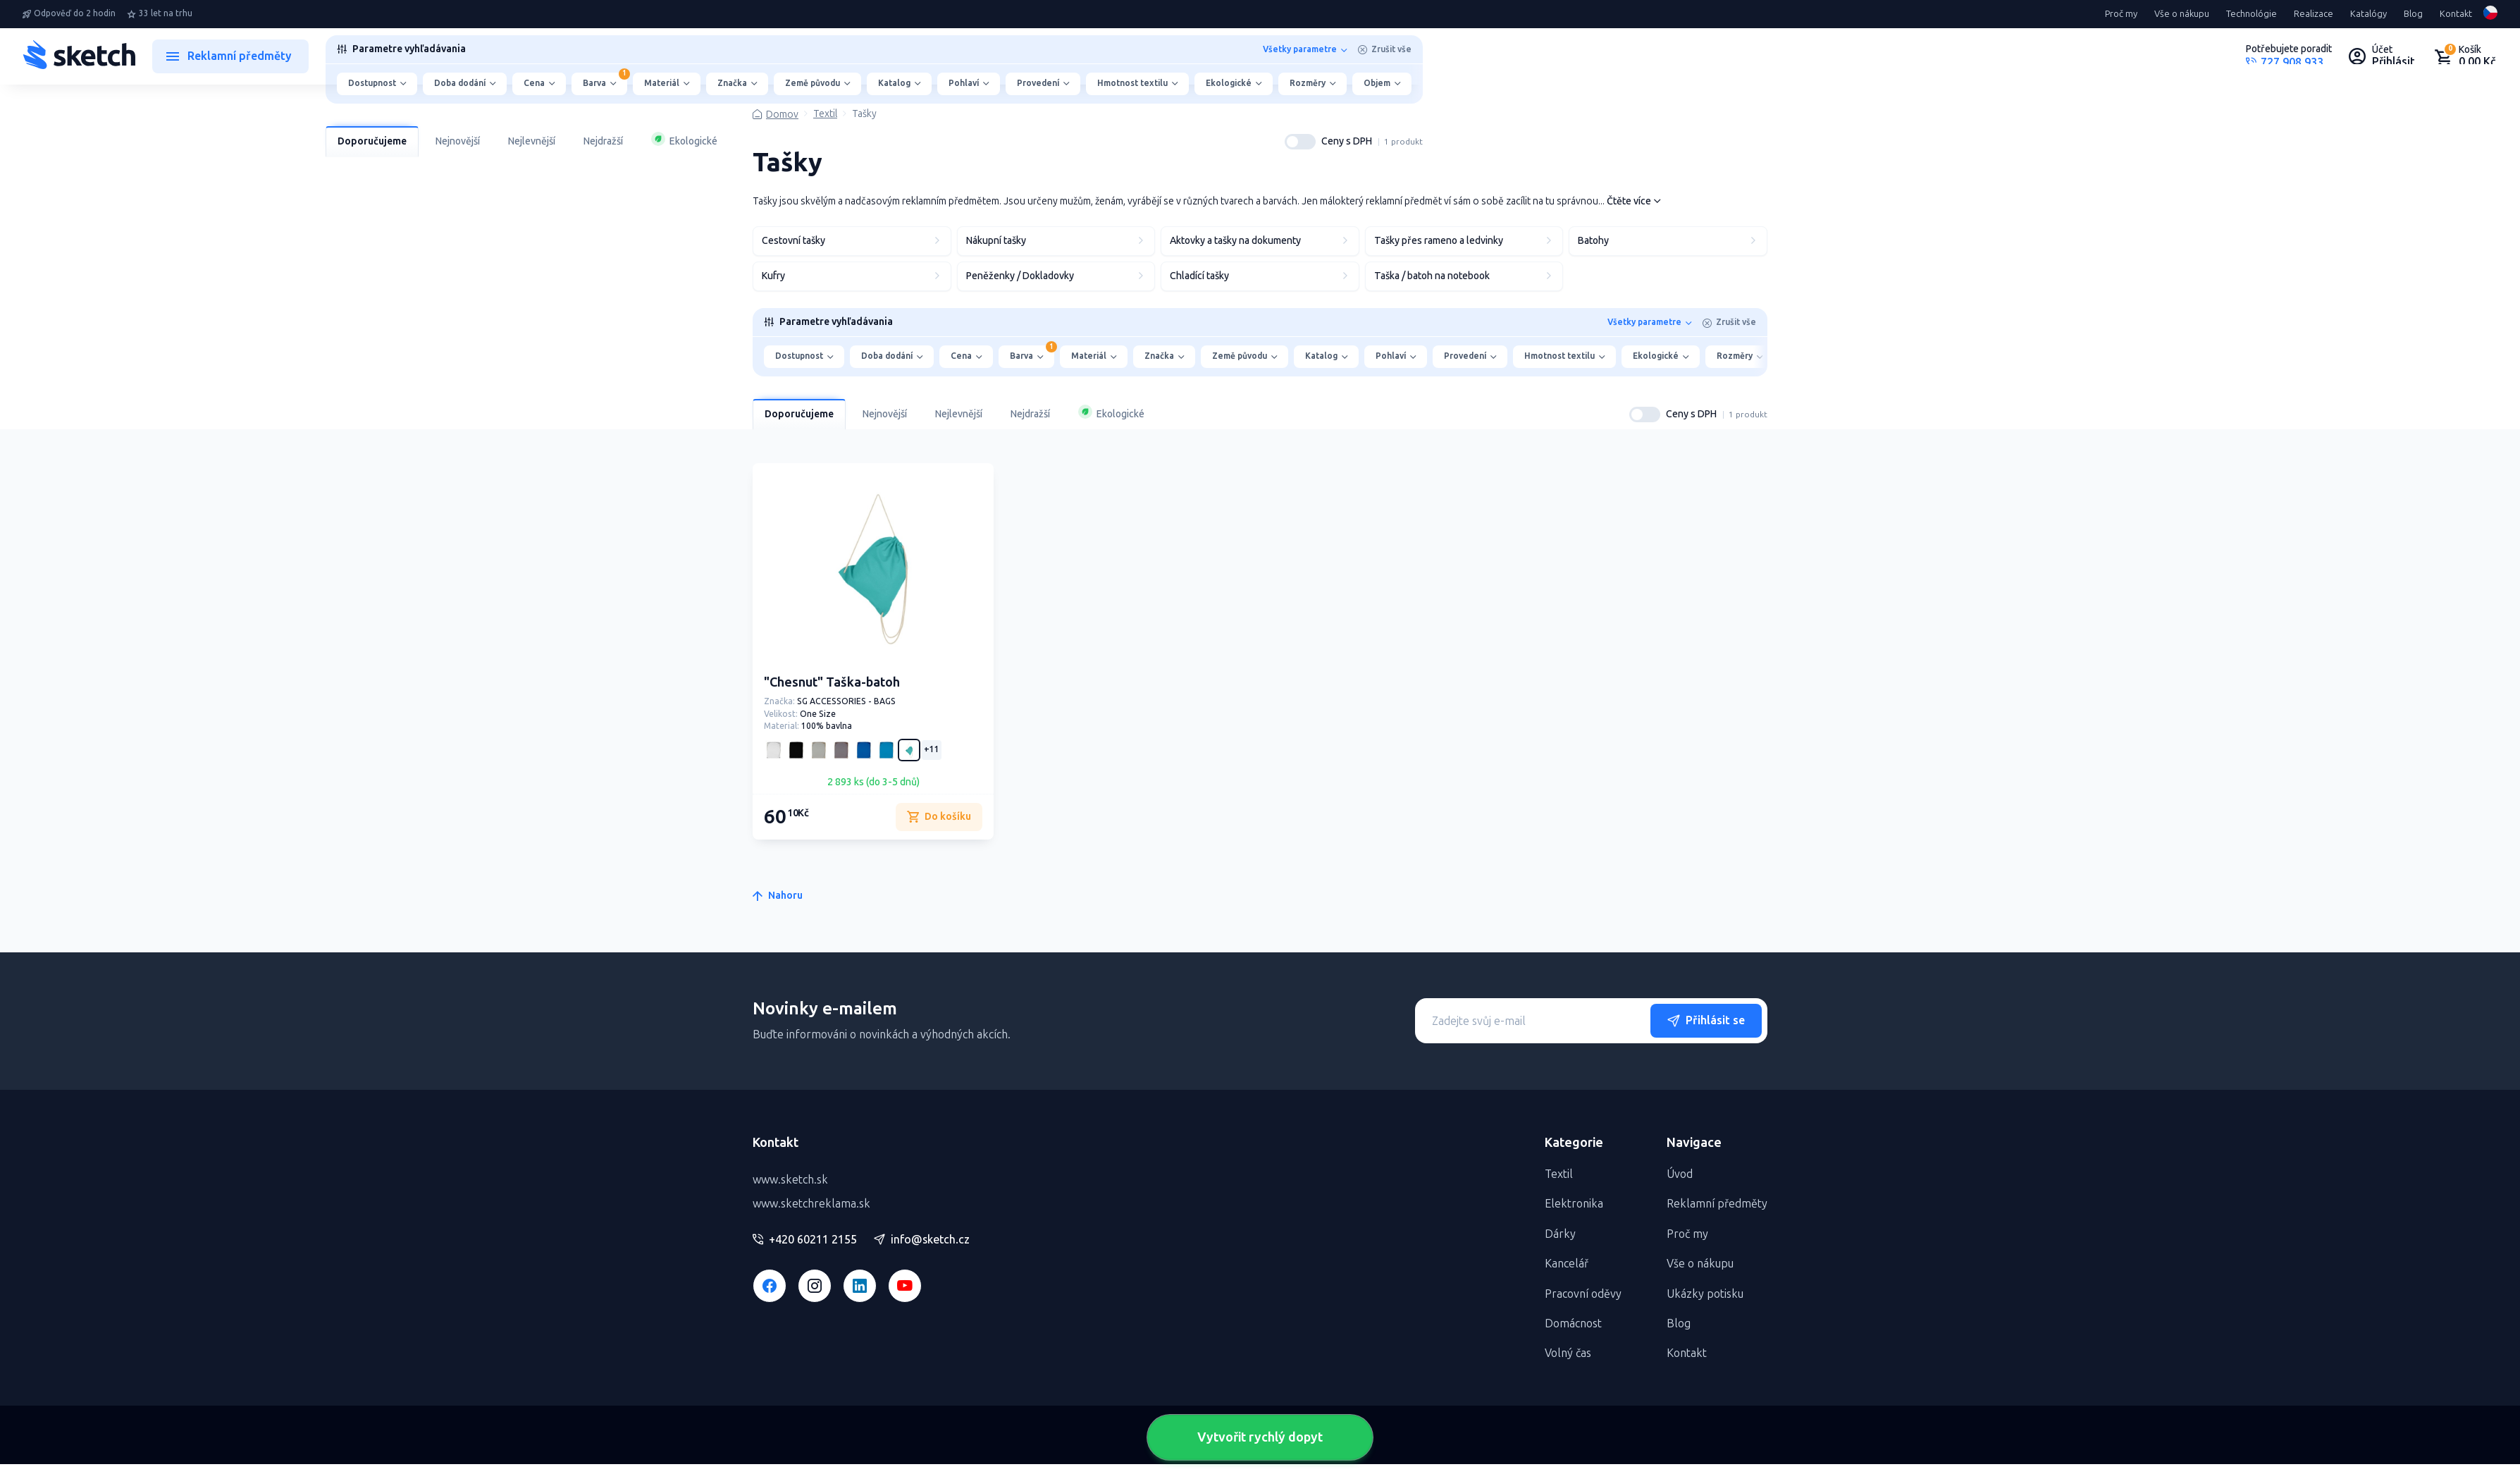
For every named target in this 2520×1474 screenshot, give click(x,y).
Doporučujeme (372, 141)
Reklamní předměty (1717, 1203)
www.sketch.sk (790, 1179)
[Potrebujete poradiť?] (2289, 56)
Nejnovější (458, 141)
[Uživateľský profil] (2382, 56)
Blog (2413, 14)
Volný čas (1568, 1353)
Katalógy (2368, 14)
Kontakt (2456, 14)
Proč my (2121, 14)
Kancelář (1566, 1263)
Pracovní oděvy (1583, 1294)
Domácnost (1573, 1323)
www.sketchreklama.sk (811, 1203)
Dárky (1560, 1234)
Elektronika (1574, 1203)
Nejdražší (603, 141)
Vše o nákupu (2181, 14)
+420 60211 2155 (805, 1240)
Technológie (2251, 14)
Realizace (2313, 14)
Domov (782, 115)
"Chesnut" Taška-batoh (832, 682)
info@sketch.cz (922, 1240)
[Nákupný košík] (2464, 56)
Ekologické (684, 139)
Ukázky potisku (1705, 1294)
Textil (825, 114)
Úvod (1680, 1174)
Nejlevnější (531, 141)
